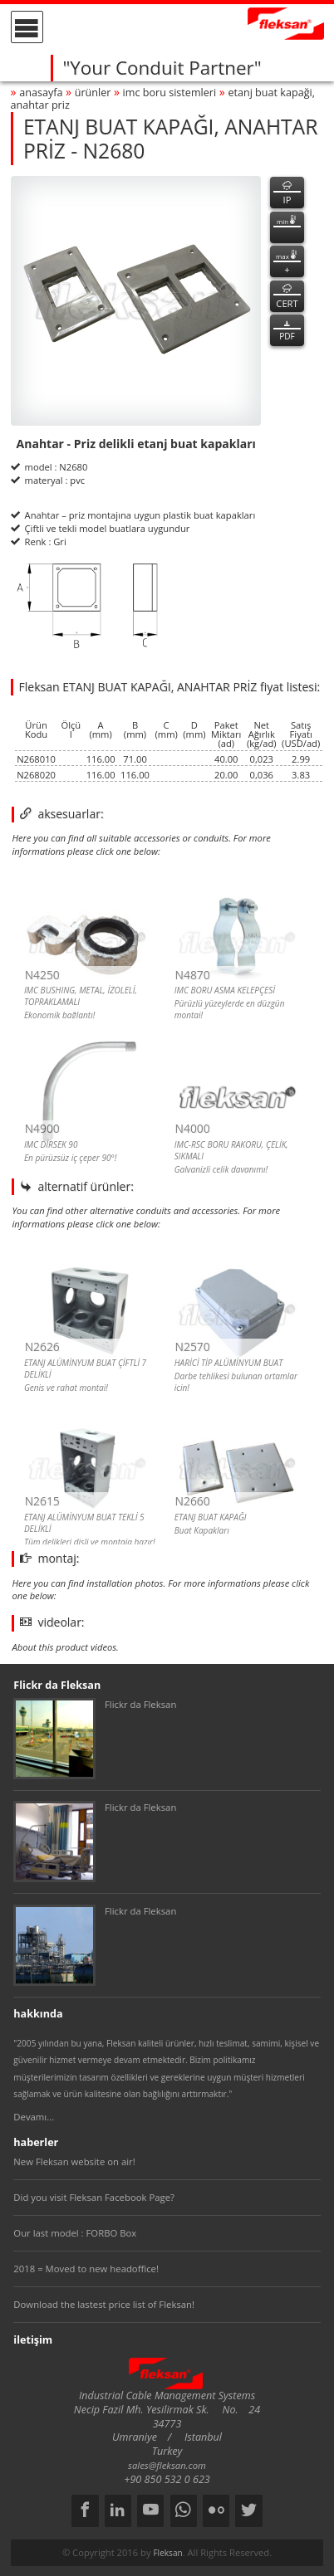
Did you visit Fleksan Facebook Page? (93, 2197)
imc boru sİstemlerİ (170, 92)
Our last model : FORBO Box (74, 2233)
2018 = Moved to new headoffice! (86, 2268)
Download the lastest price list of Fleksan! (103, 2304)
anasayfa (40, 92)
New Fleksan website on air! (74, 2161)
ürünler (93, 92)
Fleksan (167, 2553)
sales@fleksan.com (167, 2465)
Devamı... (33, 2116)
